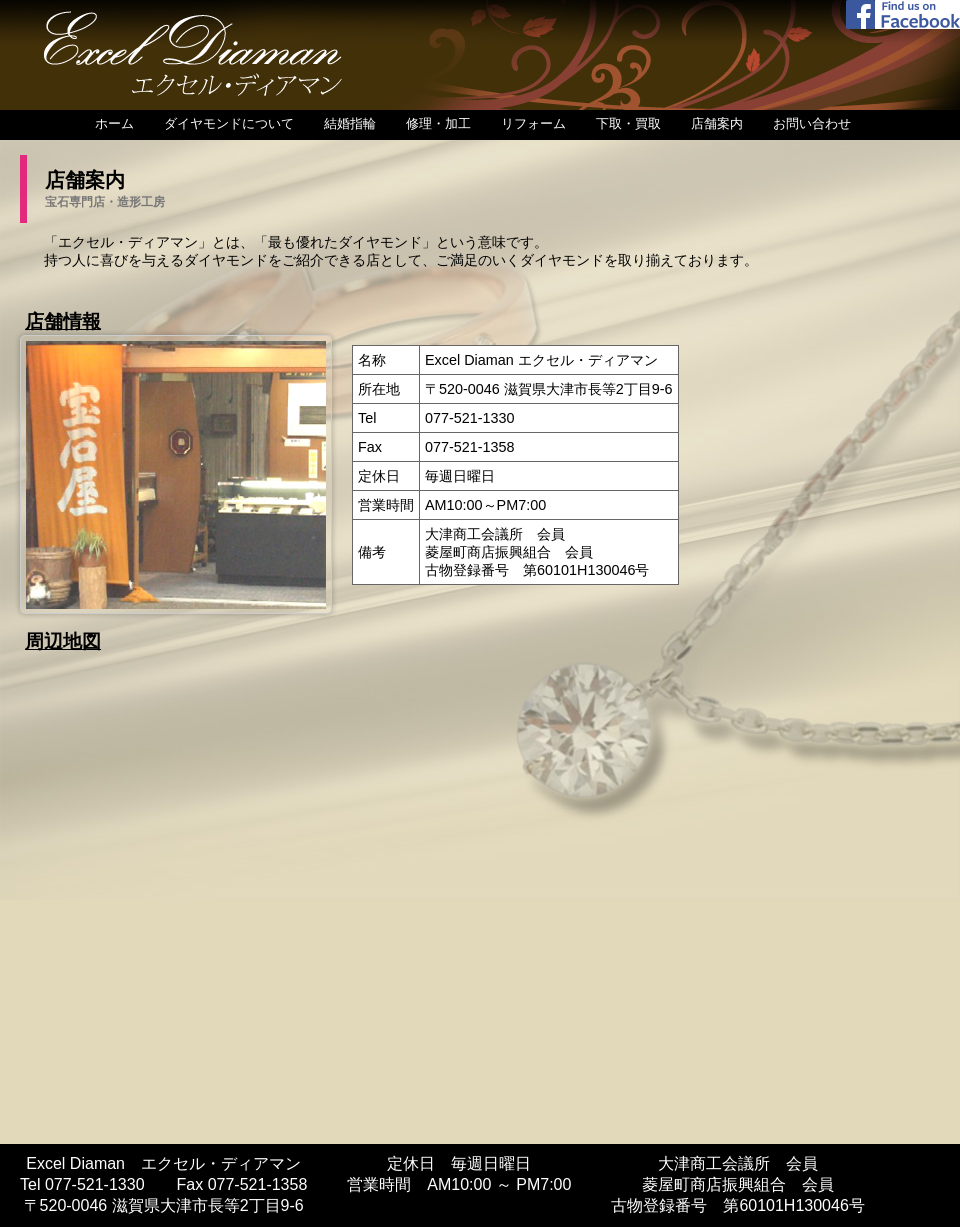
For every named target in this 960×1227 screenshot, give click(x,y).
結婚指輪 (350, 123)
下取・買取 (628, 123)
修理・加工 (438, 123)
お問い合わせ (812, 123)
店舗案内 (717, 123)
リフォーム (533, 123)
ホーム (114, 123)
